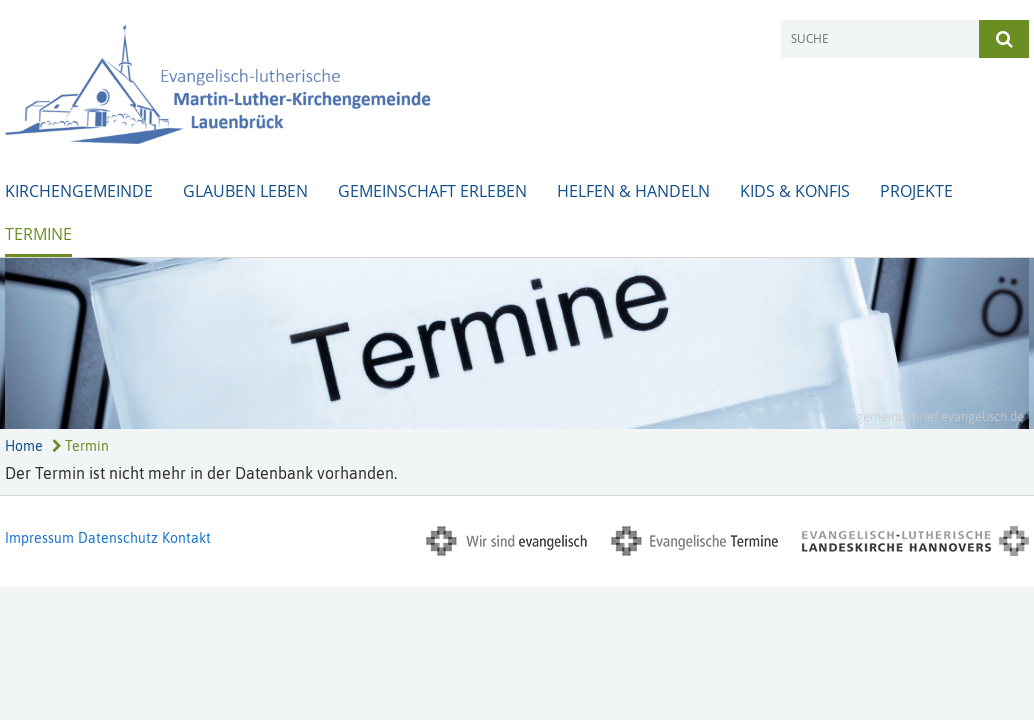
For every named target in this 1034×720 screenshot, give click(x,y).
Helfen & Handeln (633, 191)
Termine (38, 234)
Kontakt (186, 538)
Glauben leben (245, 191)
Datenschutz (118, 538)
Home (24, 446)
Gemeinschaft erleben (432, 191)
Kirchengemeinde (79, 191)
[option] (517, 343)
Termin (80, 446)
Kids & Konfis (795, 191)
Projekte (916, 191)
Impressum (39, 538)
